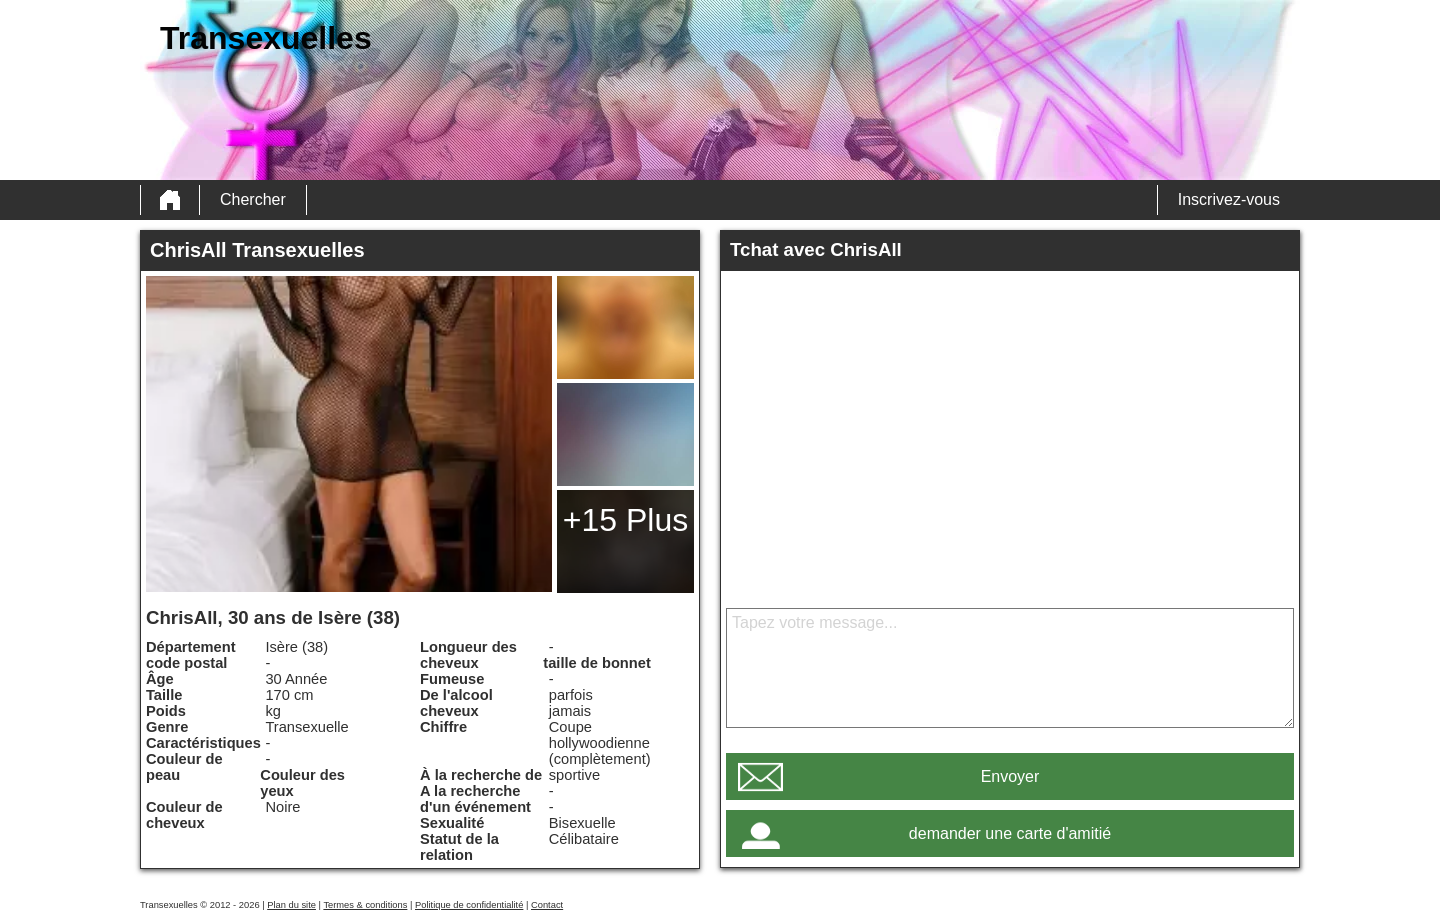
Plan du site (291, 905)
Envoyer (1010, 776)
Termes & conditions (365, 905)
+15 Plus (625, 520)
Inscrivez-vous (1229, 199)
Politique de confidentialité (469, 905)
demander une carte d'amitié (1010, 833)
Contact (547, 905)
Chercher (253, 199)
